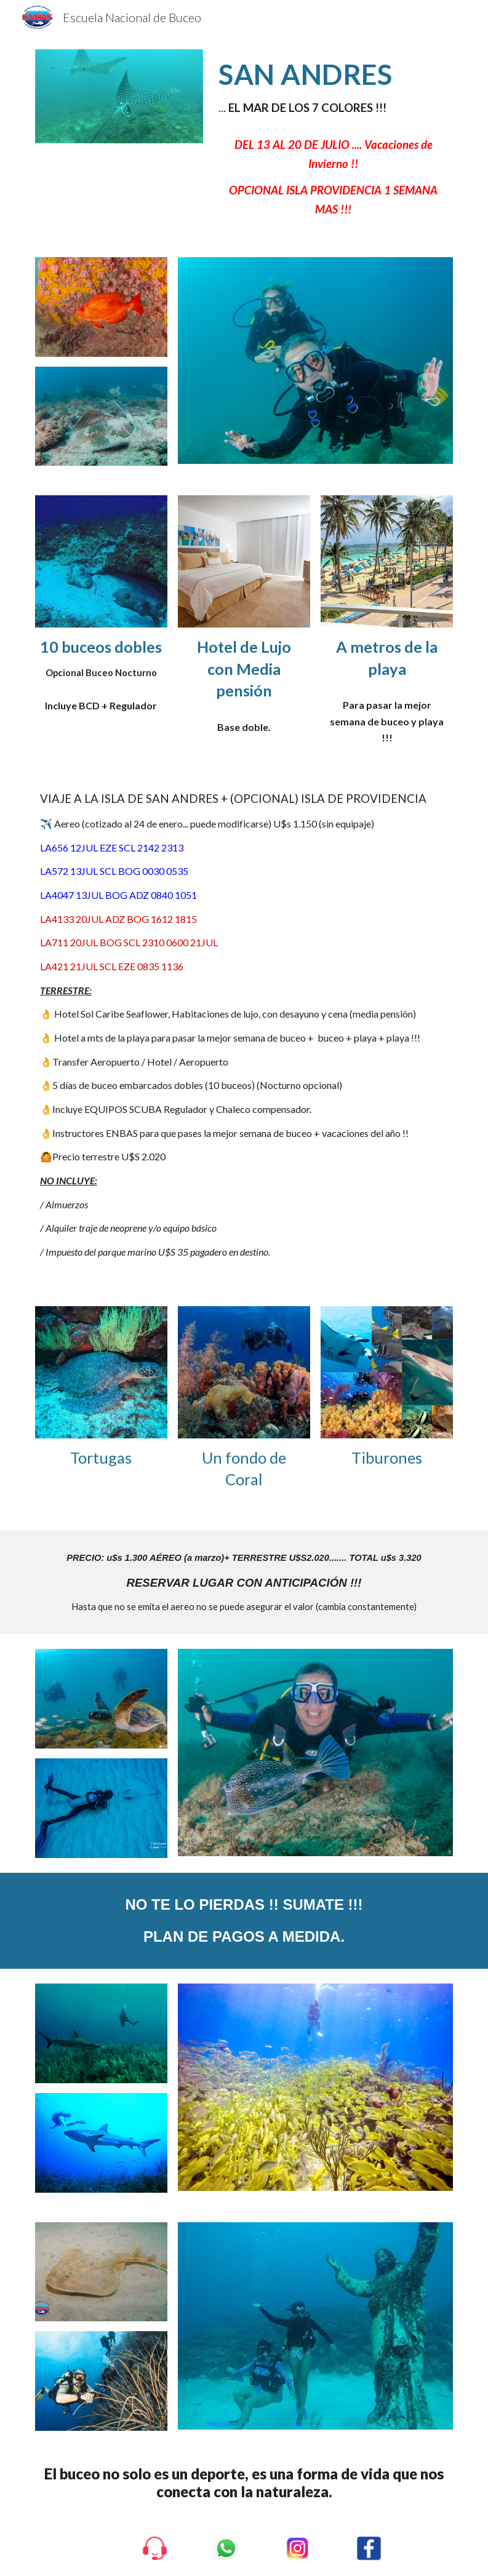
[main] (333, 88)
